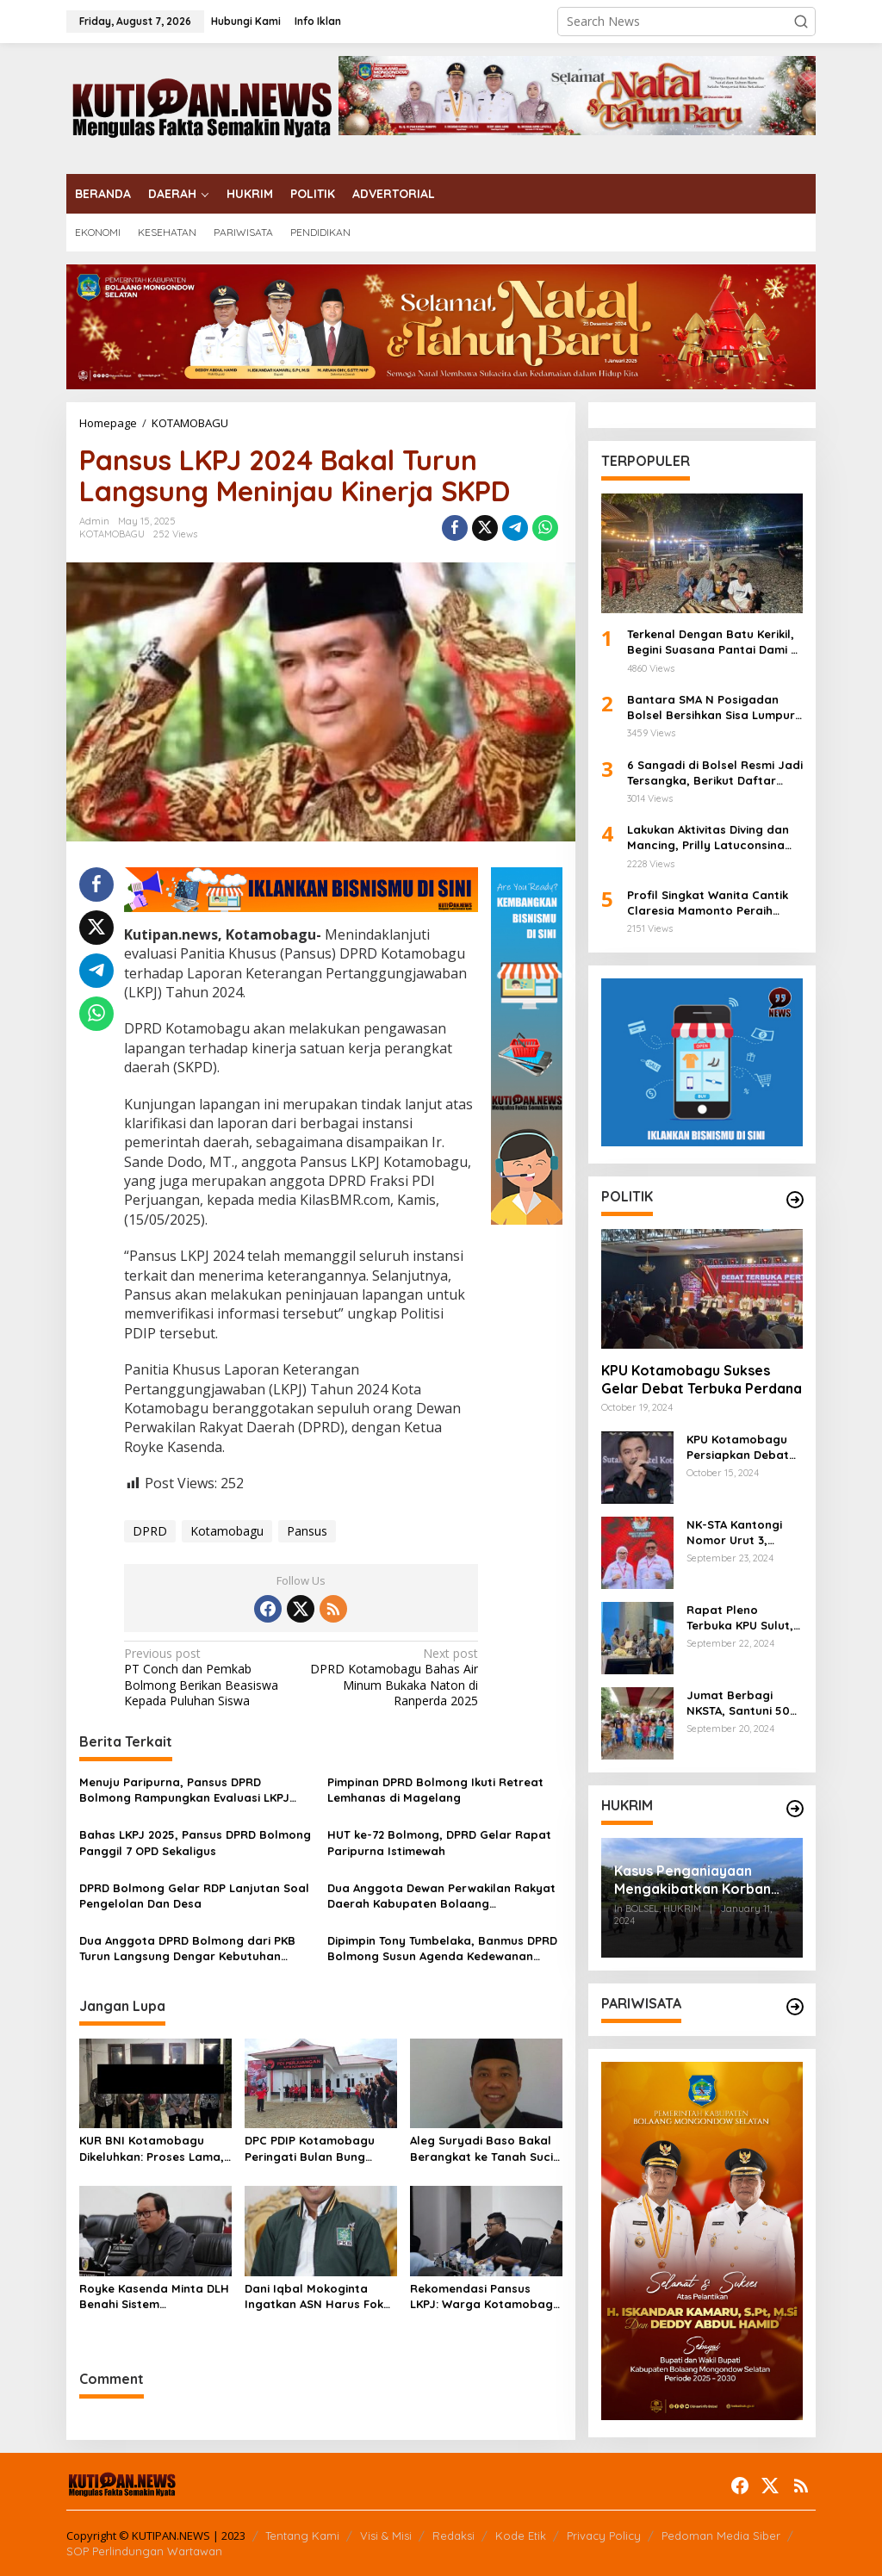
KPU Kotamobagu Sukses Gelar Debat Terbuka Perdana (701, 1379)
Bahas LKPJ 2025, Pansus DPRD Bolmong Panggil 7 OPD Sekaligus (195, 1842)
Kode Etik (520, 2535)
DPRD (150, 1531)
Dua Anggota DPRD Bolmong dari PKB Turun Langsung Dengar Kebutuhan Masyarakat (187, 1949)
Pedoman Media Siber (721, 2535)
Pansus (307, 1531)
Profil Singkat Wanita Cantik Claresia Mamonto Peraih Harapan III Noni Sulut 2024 (707, 903)
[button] (801, 21)
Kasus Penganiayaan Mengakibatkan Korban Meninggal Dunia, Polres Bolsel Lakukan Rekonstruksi (694, 1880)
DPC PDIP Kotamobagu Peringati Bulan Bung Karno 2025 (310, 2148)
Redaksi (453, 2535)
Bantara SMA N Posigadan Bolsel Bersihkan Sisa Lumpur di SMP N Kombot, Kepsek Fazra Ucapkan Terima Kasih (711, 707)
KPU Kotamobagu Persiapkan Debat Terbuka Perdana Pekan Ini (737, 1447)
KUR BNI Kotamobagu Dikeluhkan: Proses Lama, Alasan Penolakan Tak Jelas (151, 2148)
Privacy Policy (604, 2535)
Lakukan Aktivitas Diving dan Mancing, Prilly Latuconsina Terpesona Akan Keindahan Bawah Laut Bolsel (708, 837)
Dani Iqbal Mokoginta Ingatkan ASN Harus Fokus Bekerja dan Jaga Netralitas (320, 2296)
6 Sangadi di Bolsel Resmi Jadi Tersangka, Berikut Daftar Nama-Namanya (715, 773)
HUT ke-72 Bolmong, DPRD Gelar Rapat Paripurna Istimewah (439, 1842)
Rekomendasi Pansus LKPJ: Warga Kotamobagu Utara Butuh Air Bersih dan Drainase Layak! (485, 2296)
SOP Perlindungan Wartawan (144, 2551)
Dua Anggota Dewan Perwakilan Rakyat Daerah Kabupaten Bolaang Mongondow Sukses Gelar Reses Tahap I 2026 (443, 1896)
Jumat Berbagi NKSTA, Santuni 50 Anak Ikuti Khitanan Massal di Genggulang (741, 1703)
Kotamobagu (227, 1531)
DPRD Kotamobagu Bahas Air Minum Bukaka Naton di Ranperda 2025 (393, 1677)
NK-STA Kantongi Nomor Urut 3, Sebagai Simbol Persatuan (734, 1533)
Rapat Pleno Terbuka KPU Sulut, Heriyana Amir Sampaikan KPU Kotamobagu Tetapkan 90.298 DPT (739, 1618)
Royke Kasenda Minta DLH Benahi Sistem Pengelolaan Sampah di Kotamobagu (154, 2296)
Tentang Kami (302, 2535)
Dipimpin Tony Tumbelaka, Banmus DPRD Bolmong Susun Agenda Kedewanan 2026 (442, 1949)
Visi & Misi (386, 2535)
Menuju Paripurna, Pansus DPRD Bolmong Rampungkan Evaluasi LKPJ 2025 (184, 1790)
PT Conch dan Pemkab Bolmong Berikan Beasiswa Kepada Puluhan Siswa (209, 1677)
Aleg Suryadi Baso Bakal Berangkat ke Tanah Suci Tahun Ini (481, 2148)
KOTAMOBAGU (112, 534)
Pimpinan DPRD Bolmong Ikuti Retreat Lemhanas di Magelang (435, 1789)
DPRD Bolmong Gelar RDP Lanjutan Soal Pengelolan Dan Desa (194, 1895)
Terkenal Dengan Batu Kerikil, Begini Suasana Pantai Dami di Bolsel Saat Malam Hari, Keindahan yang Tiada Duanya (714, 642)
